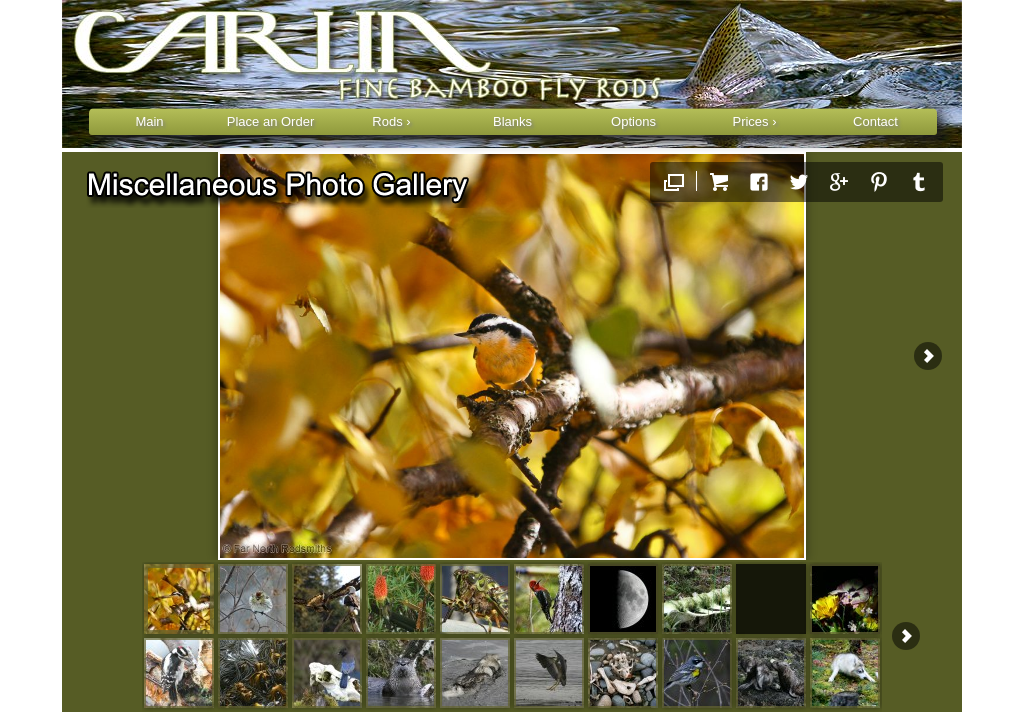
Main (149, 121)
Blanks (512, 121)
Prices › (754, 121)
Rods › (391, 121)
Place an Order (270, 121)
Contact (875, 121)
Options (633, 121)
